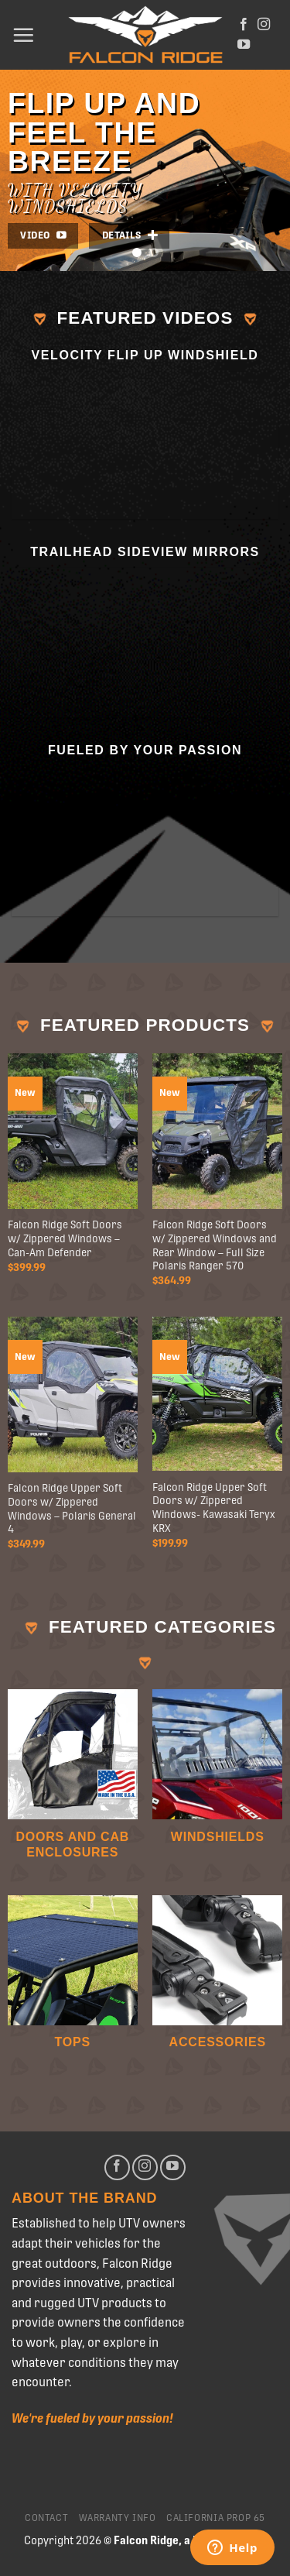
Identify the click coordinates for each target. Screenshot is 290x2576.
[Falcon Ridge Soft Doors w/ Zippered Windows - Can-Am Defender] (73, 1131)
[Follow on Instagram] (264, 25)
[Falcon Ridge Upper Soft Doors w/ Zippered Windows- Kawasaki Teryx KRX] (217, 1394)
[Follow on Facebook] (243, 25)
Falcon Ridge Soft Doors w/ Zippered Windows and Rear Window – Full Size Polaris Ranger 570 (214, 1245)
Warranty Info (117, 2517)
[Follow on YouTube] (243, 45)
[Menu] (23, 35)
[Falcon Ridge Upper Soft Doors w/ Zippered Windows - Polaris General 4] (73, 1394)
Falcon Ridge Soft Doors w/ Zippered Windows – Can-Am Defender (65, 1238)
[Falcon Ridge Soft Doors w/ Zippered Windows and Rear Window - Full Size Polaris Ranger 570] (217, 1131)
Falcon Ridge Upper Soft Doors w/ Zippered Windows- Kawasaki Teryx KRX (213, 1507)
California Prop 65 (215, 2517)
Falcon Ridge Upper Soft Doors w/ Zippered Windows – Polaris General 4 (72, 1508)
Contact (46, 2517)
